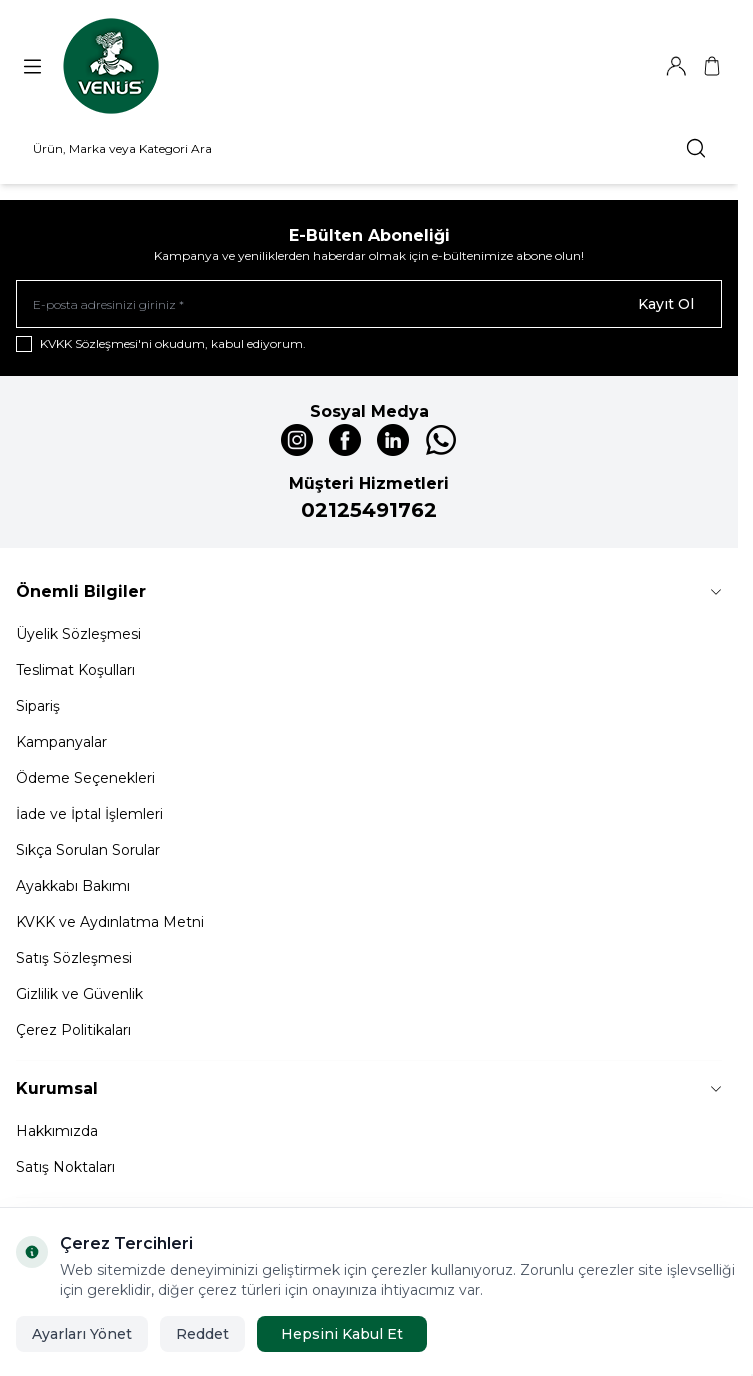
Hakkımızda (57, 1131)
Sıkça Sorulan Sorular (88, 850)
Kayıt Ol (666, 304)
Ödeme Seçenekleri (85, 778)
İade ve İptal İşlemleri (89, 814)
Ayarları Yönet (82, 1334)
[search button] (696, 148)
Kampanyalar (61, 742)
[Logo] (111, 66)
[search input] (369, 148)
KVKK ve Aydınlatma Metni (110, 922)
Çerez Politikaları (73, 1030)
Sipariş (38, 706)
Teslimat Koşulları (75, 670)
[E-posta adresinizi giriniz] (369, 304)
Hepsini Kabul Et (342, 1334)
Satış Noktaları (65, 1167)
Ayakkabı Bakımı (73, 886)
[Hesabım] (676, 66)
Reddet (202, 1334)
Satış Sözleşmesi (74, 958)
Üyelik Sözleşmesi (78, 634)
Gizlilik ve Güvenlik (79, 994)
